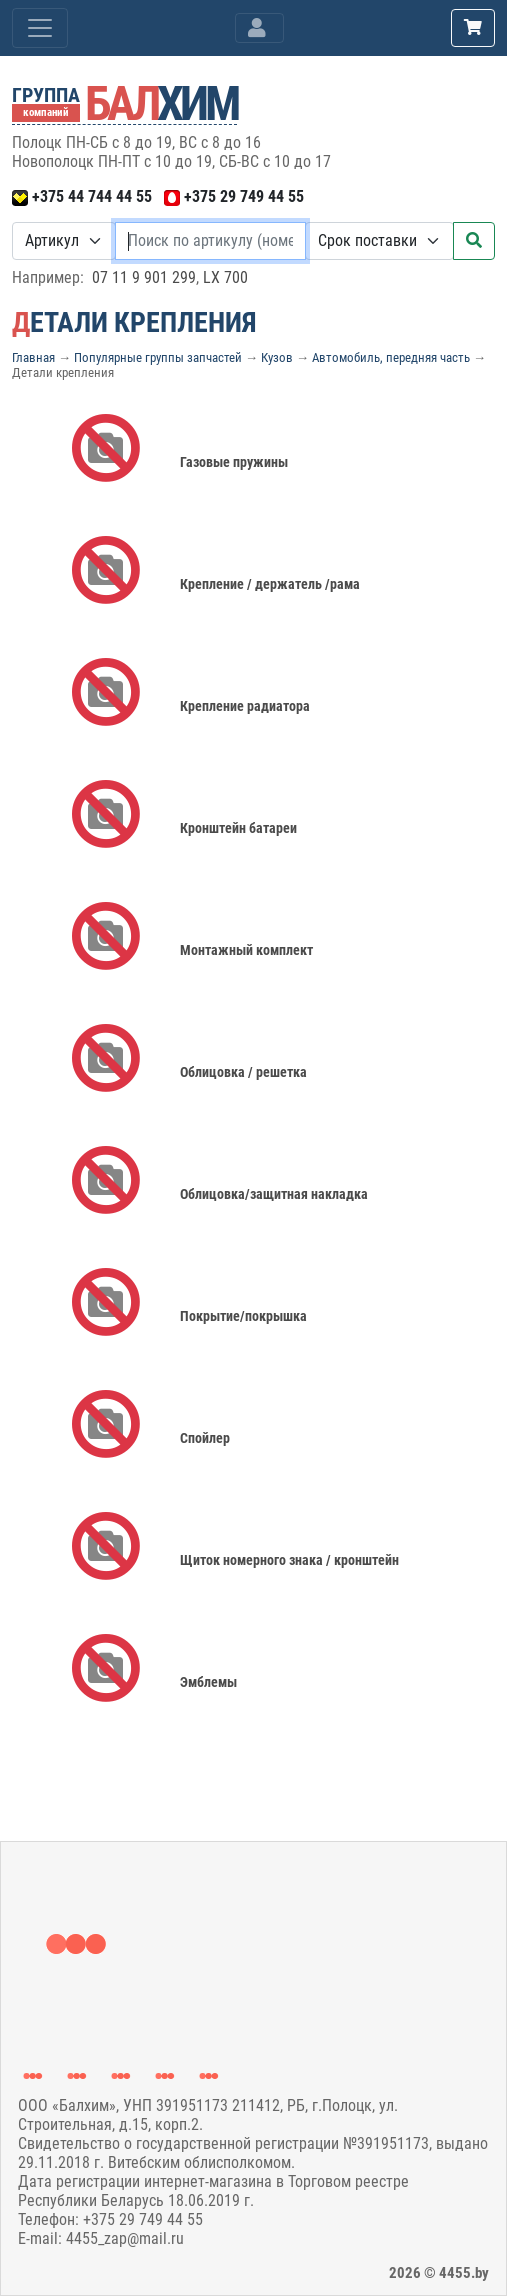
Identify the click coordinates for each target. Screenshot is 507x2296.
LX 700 (225, 277)
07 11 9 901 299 (144, 277)
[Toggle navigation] (259, 28)
